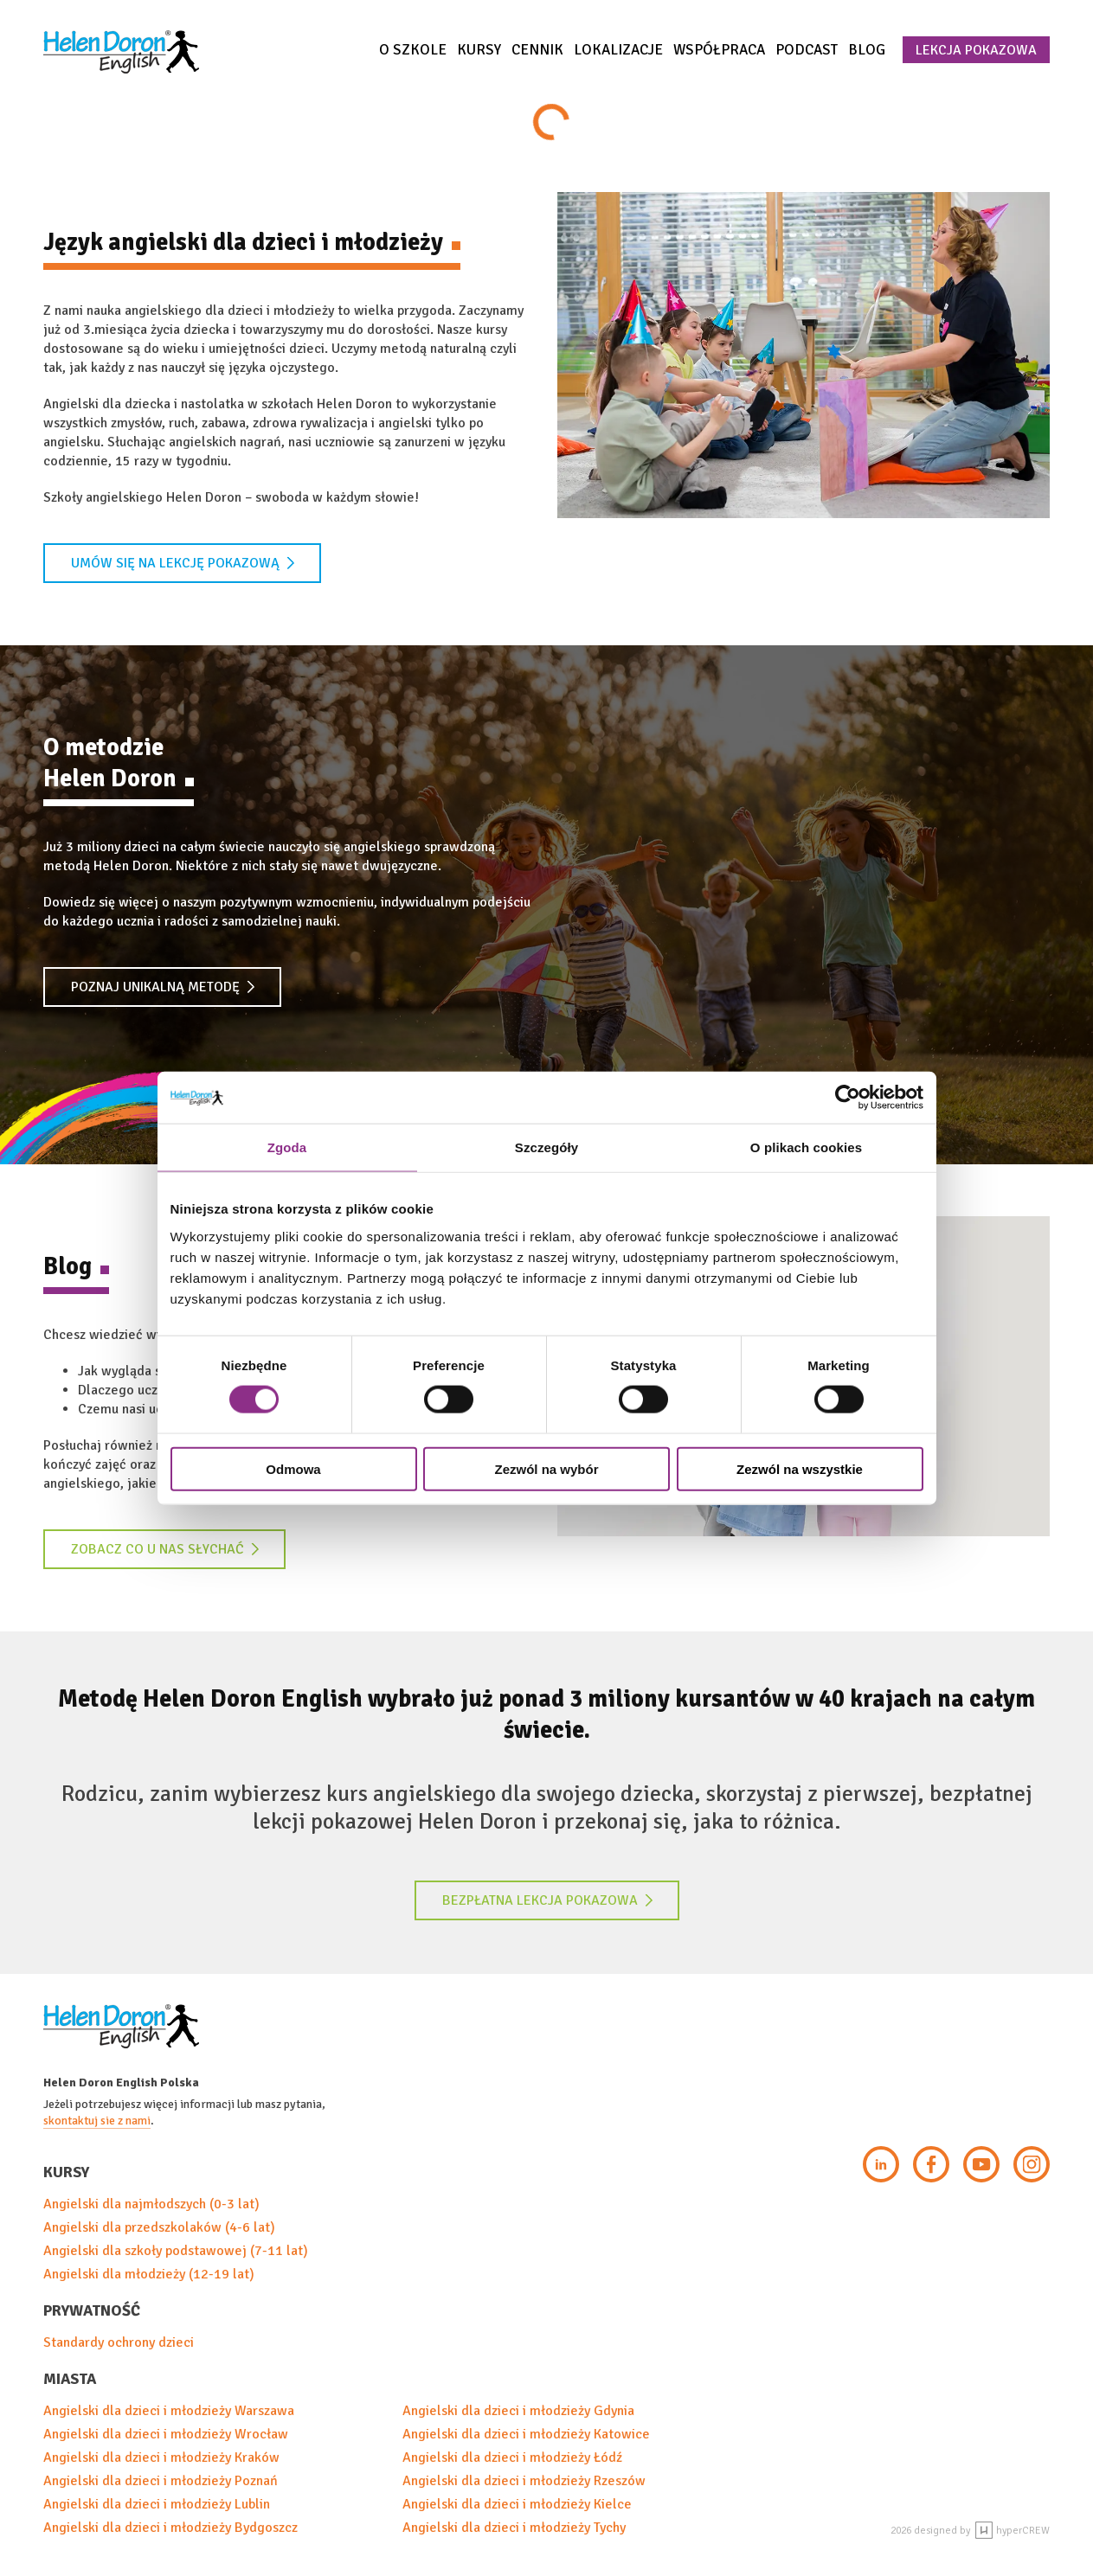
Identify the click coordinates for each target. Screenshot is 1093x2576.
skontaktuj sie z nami (97, 2120)
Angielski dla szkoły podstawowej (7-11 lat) (175, 2250)
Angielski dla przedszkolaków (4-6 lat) (159, 2227)
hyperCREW (1012, 2530)
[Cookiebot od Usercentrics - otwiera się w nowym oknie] (847, 1098)
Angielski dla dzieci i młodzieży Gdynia (518, 2410)
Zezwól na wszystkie (799, 1468)
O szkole (413, 50)
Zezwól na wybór (546, 1468)
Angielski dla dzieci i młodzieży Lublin (156, 2504)
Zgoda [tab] (287, 1147)
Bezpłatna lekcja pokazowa (547, 1900)
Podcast (806, 50)
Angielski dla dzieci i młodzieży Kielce (517, 2504)
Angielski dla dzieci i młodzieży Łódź (512, 2457)
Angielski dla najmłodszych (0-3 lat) (151, 2204)
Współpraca (719, 50)
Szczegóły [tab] (546, 1147)
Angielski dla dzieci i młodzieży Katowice (526, 2434)
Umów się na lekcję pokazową (183, 563)
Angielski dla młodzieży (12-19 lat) (148, 2274)
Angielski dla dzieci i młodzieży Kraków (161, 2457)
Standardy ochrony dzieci (118, 2342)
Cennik (537, 50)
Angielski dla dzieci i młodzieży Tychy (514, 2527)
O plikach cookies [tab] (806, 1147)
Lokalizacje (618, 50)
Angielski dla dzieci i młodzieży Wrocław (165, 2434)
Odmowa (293, 1468)
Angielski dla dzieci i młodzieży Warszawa (168, 2410)
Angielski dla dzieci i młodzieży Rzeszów (524, 2480)
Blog (866, 50)
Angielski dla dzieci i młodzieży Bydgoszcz (170, 2527)
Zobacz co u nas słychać (165, 1549)
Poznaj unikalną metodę (163, 987)
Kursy (479, 50)
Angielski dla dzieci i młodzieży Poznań (160, 2480)
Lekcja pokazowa (976, 50)
